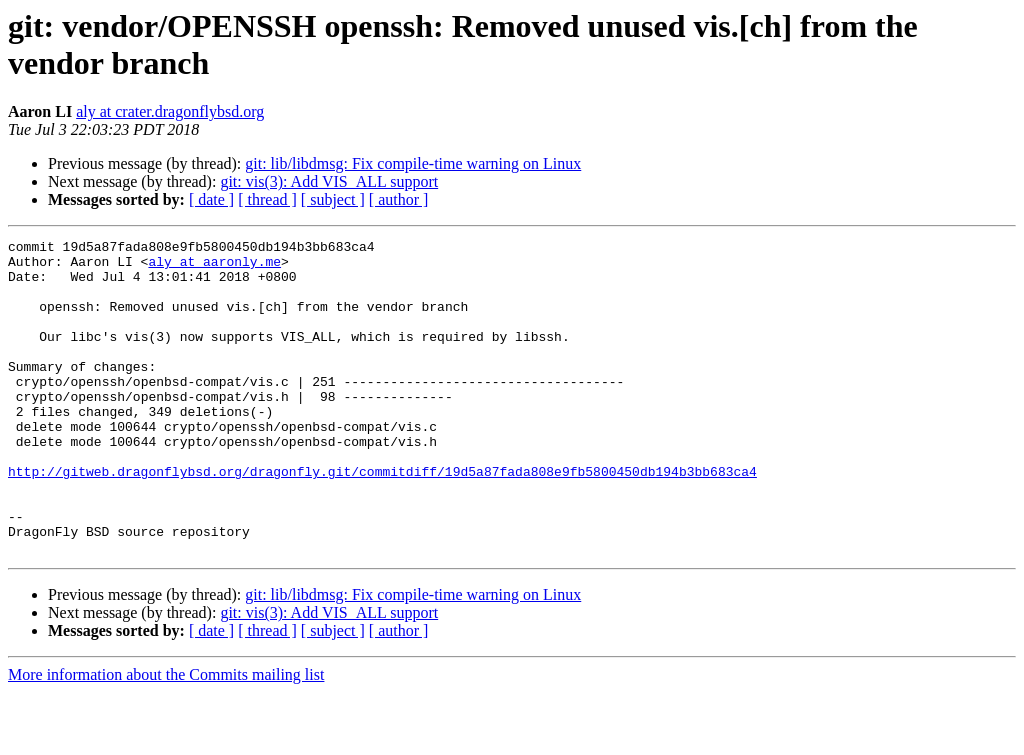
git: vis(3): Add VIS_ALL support (329, 181)
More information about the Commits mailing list (166, 737)
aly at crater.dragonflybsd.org (170, 111)
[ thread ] (267, 199)
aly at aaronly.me (214, 267)
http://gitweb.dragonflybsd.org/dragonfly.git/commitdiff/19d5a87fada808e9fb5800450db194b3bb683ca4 (382, 519)
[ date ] (211, 199)
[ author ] (399, 199)
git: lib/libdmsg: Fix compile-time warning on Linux (413, 163)
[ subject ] (333, 199)
